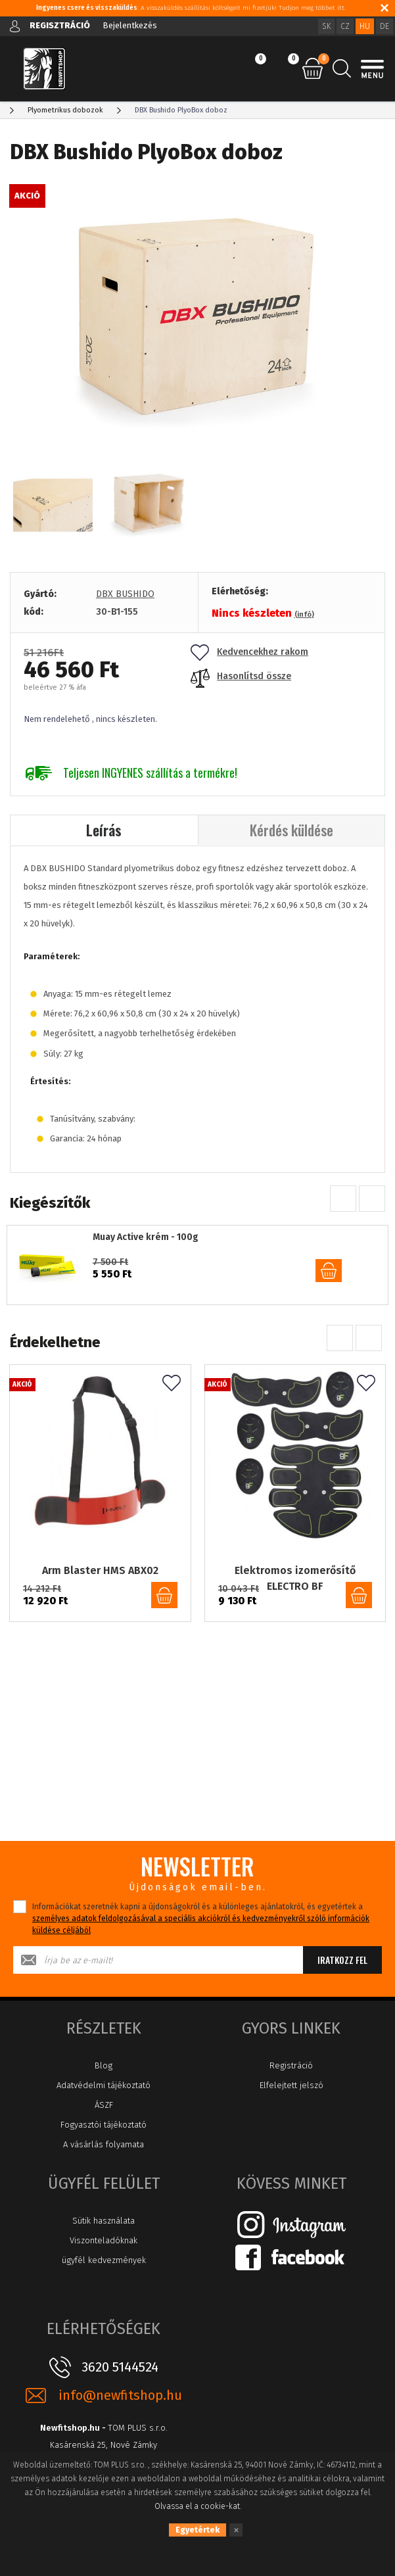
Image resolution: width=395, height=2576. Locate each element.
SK (326, 26)
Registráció (291, 2074)
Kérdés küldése (291, 829)
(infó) (304, 614)
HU (365, 26)
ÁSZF (104, 2113)
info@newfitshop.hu (120, 2404)
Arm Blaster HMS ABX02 (100, 1560)
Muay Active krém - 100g (145, 1237)
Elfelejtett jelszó (291, 2094)
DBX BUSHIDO (125, 594)
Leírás (104, 829)
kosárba (328, 1270)
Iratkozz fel (342, 1968)
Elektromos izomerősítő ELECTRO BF (295, 1568)
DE (384, 26)
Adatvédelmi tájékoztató (104, 2094)
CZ (345, 26)
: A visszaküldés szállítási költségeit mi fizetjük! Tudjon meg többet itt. (191, 8)
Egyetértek (197, 2530)
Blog (103, 2074)
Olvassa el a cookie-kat (197, 2506)
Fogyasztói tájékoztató (103, 2133)
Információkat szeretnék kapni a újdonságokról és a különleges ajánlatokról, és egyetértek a (200, 1927)
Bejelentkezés (130, 25)
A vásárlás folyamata (103, 2153)
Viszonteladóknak (103, 2249)
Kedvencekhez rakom (249, 651)
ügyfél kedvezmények (104, 2269)
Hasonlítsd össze (241, 676)
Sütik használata (103, 2229)
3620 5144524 (119, 2375)
